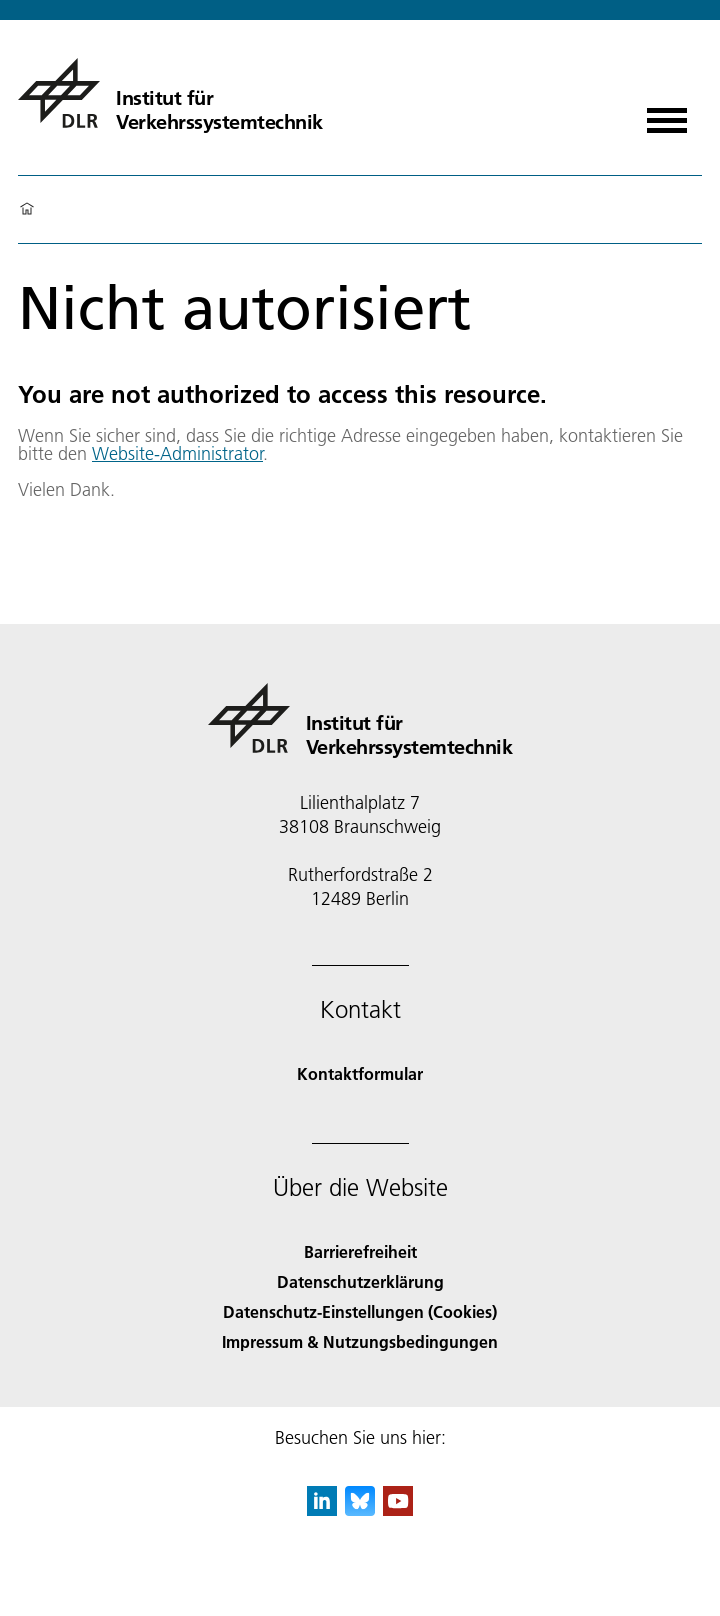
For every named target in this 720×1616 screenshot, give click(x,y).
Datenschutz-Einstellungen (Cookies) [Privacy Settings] (360, 1311)
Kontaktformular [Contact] (360, 1073)
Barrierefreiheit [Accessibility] (360, 1251)
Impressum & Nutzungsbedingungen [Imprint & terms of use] (360, 1341)
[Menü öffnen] (667, 113)
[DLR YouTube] (398, 1509)
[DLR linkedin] (322, 1509)
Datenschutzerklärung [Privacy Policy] (360, 1281)
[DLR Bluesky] (360, 1509)
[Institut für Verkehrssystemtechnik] (170, 93)
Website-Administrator (177, 453)
